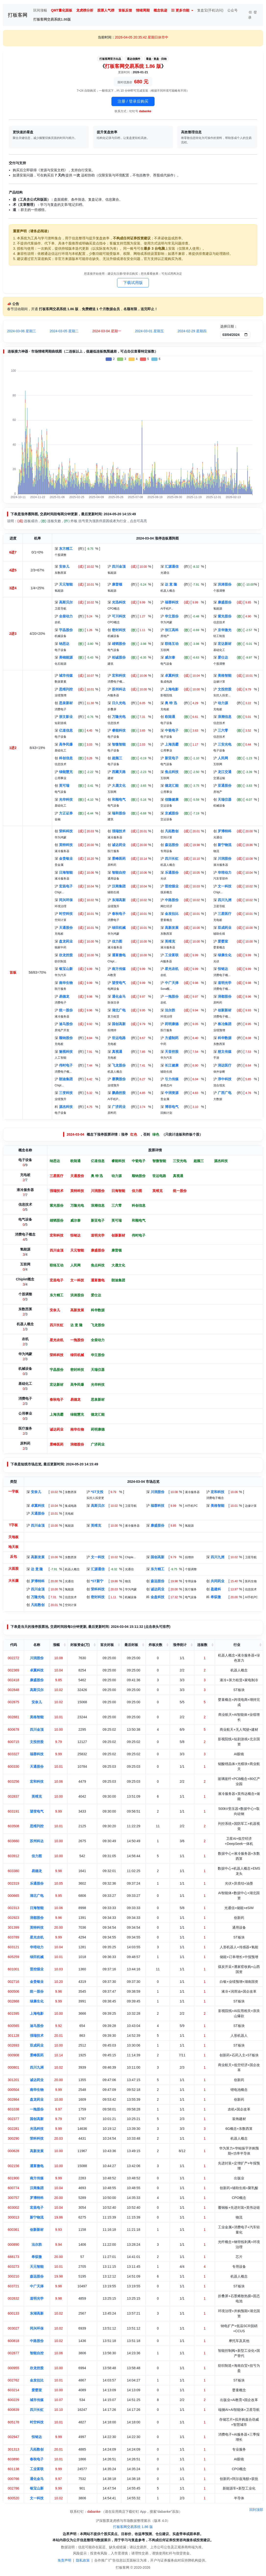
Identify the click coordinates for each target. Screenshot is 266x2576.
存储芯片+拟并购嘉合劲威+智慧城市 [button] (239, 2422)
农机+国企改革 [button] (239, 2109)
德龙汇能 (172, 785)
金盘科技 (157, 1597)
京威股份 (172, 813)
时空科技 (66, 914)
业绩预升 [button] (113, 906)
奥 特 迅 (171, 703)
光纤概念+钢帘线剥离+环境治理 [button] (239, 2244)
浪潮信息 (224, 717)
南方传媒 (119, 969)
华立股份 (172, 616)
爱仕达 (223, 657)
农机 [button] (57, 622)
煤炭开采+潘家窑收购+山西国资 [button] (239, 1969)
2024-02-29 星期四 (192, 331)
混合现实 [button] (219, 1085)
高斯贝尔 (66, 602)
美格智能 (224, 675)
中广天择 (172, 983)
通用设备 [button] (113, 878)
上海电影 (172, 689)
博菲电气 (172, 1107)
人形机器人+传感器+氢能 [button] (239, 1947)
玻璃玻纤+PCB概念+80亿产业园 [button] (239, 1781)
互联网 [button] (164, 650)
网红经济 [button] (166, 906)
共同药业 (217, 1581)
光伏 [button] (163, 878)
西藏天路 (119, 772)
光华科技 (66, 799)
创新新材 (224, 1010)
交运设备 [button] (166, 805)
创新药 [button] (239, 1918)
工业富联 (172, 955)
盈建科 (216, 1589)
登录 (252, 14)
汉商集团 (119, 886)
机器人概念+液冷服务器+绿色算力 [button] (239, 1657)
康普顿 (117, 584)
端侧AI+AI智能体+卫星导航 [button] (239, 2410)
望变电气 (119, 983)
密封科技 (119, 630)
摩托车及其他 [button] (239, 2341)
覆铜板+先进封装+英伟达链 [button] (239, 2207)
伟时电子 (66, 1065)
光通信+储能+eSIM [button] (239, 1908)
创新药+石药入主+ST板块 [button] (239, 2055)
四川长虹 (172, 858)
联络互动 (172, 644)
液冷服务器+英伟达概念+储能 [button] (239, 1796)
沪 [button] (109, 566)
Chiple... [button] (130, 1557)
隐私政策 (83, 2560)
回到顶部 (256, 2510)
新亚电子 (172, 758)
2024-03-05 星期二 (64, 331)
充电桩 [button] (164, 709)
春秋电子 (119, 914)
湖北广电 (119, 1010)
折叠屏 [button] (112, 709)
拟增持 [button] (112, 1030)
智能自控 (119, 872)
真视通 (117, 1052)
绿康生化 (224, 955)
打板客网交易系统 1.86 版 (133, 2527)
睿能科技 (119, 730)
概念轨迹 (160, 10)
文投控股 (224, 689)
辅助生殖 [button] (113, 892)
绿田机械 (119, 928)
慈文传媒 (224, 1052)
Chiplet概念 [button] (25, 1279)
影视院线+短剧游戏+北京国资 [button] (239, 1741)
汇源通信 (172, 566)
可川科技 (119, 616)
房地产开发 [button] (62, 1030)
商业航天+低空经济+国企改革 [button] (239, 2067)
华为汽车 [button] (60, 975)
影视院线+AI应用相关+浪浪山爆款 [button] (239, 2013)
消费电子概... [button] (116, 681)
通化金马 (119, 996)
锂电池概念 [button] (239, 2090)
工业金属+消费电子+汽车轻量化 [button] (239, 2229)
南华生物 (66, 983)
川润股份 (224, 858)
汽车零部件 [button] (220, 878)
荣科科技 (66, 831)
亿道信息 (66, 730)
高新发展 (172, 928)
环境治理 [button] (60, 906)
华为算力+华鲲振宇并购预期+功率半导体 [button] (239, 2150)
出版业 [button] (239, 2178)
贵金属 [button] (59, 865)
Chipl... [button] (59, 892)
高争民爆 (66, 744)
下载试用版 (133, 283)
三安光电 (224, 744)
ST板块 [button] (239, 1690)
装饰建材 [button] (239, 2119)
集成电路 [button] (166, 681)
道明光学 (224, 983)
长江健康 (172, 1065)
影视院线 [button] (166, 695)
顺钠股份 (66, 1038)
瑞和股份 (119, 813)
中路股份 (172, 900)
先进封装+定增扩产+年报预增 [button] (239, 2165)
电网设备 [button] (113, 989)
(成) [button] (81, 566)
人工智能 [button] (60, 1057)
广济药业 (119, 1107)
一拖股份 (172, 996)
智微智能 (119, 744)
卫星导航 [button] (60, 608)
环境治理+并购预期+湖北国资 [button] (239, 2313)
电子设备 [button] (60, 650)
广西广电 (224, 1093)
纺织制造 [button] (60, 961)
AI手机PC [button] (191, 1506)
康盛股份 (224, 602)
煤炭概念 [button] (166, 892)
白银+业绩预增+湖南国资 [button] (239, 1982)
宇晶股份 (66, 630)
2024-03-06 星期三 (21, 331)
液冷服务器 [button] (115, 837)
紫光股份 (224, 616)
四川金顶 (119, 566)
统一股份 (66, 1010)
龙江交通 (224, 772)
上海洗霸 (172, 744)
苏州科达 (119, 689)
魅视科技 (66, 1052)
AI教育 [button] (112, 975)
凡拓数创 (172, 831)
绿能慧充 (66, 772)
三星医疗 (224, 914)
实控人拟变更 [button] (95, 1498)
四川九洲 (224, 900)
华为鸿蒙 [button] (166, 622)
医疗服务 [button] (113, 851)
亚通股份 (224, 785)
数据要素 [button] (60, 681)
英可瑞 (64, 785)
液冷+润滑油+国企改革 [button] (238, 1991)
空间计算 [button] (166, 837)
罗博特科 (224, 831)
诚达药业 (119, 845)
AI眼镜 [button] (239, 1754)
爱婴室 (223, 941)
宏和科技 (119, 675)
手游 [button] (216, 1057)
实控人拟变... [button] (221, 695)
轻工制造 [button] (219, 636)
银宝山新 (66, 969)
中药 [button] (163, 1044)
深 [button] (56, 549)
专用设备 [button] (166, 851)
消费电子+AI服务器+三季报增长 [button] (239, 2436)
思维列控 (66, 689)
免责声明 (64, 2560)
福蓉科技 (172, 602)
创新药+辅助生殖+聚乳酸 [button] (239, 2188)
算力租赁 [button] (113, 1016)
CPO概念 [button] (114, 608)
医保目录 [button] (113, 1002)
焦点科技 (172, 772)
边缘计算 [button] (219, 681)
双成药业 (224, 928)
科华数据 (224, 1038)
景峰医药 (119, 858)
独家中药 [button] (60, 947)
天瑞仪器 (224, 799)
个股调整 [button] (60, 555)
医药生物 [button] (251, 1581)
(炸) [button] (81, 549)
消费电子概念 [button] (25, 1234)
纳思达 (64, 644)
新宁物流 (224, 845)
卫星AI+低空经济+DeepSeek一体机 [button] (239, 1841)
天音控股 (172, 1052)
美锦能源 (66, 657)
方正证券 (66, 813)
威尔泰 (170, 657)
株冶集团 (224, 1024)
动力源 (223, 703)
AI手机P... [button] (166, 608)
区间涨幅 (40, 10)
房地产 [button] (164, 636)
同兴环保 (66, 900)
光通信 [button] (164, 573)
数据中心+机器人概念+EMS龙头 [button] (239, 1871)
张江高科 (172, 630)
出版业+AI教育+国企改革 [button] (239, 2400)
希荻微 (216, 1597)
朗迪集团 (66, 1079)
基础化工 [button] (219, 650)
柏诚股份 (119, 657)
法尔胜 (170, 1010)
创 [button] (109, 630)
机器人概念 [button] (167, 590)
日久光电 (119, 703)
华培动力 (224, 872)
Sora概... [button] (166, 989)
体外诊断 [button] (219, 1071)
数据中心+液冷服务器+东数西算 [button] (239, 1856)
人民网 (223, 758)
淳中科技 (224, 1079)
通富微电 (119, 955)
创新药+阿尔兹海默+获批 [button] (239, 2479)
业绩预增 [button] (60, 695)
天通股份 (66, 928)
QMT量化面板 (61, 10)
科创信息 (66, 758)
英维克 (170, 941)
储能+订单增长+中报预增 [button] (239, 1957)
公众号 (232, 10)
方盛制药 (172, 1038)
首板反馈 (125, 10)
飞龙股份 (119, 1065)
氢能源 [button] (112, 573)
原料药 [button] (112, 865)
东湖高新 (119, 900)
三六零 (223, 730)
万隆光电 (119, 717)
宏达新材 (224, 644)
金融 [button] (57, 819)
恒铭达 (223, 969)
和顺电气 (119, 799)
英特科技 (66, 845)
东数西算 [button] (60, 573)
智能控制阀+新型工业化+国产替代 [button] (239, 2353)
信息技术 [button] (219, 622)
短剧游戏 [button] (60, 723)
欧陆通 (170, 717)
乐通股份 (172, 872)
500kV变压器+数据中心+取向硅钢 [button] (239, 1811)
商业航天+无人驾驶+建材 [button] (239, 1729)
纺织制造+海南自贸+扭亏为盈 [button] (239, 2368)
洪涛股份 (224, 584)
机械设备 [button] (60, 636)
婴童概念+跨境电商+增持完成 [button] (239, 1702)
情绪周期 (143, 10)
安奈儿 (64, 566)
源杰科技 (66, 1107)
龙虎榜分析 (84, 10)
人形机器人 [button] (239, 2035)
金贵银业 (66, 858)
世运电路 (119, 1038)
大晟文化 (119, 785)
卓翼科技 (172, 675)
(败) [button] (239, 584)
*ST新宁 (97, 1581)
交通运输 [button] (219, 778)
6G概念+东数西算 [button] (239, 2129)
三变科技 (66, 1093)
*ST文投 (97, 1492)
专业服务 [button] (239, 2449)
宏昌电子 (66, 886)
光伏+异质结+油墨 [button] (239, 1883)
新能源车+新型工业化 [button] (239, 2488)
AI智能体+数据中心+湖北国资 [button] (239, 1895)
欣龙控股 (66, 955)
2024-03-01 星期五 (149, 331)
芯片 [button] (239, 2257)
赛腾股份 (119, 1079)
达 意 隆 (171, 584)
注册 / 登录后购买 (133, 101)
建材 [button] (110, 778)
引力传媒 (172, 1079)
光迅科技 (119, 602)
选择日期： (228, 326)
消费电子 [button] (60, 709)
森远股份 (172, 845)
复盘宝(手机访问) (210, 10)
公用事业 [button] (166, 750)
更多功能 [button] (180, 10)
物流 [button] (216, 851)
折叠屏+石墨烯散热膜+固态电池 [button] (239, 2298)
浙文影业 (66, 717)
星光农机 (172, 969)
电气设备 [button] (113, 650)
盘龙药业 (66, 941)
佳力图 (117, 941)
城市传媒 (66, 675)
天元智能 (66, 584)
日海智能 (66, 872)
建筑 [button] (110, 663)
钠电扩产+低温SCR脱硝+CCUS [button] (239, 2328)
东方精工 (66, 549)
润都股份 (224, 996)
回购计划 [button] (166, 1113)
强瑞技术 (119, 831)
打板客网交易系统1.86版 (52, 19)
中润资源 (172, 1093)
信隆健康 (172, 799)
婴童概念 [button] (166, 920)
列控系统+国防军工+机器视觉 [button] (239, 1826)
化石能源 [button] (60, 663)
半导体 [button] (239, 2498)
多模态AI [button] (166, 1085)
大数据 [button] (217, 1099)
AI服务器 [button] (113, 695)
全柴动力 (66, 616)
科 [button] (56, 1107)
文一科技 (224, 886)
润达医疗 (224, 1065)
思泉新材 (66, 703)
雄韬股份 (119, 644)
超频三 (117, 758)
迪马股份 (66, 1024)
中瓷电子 (172, 730)
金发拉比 (172, 914)
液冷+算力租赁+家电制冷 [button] (239, 1680)
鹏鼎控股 (119, 1093)
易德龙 (64, 996)
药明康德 (172, 1024)
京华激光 (224, 630)
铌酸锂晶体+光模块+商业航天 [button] (239, 1766)
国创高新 (119, 1024)
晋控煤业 (172, 886)
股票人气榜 (105, 10)
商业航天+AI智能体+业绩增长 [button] (239, 1717)
